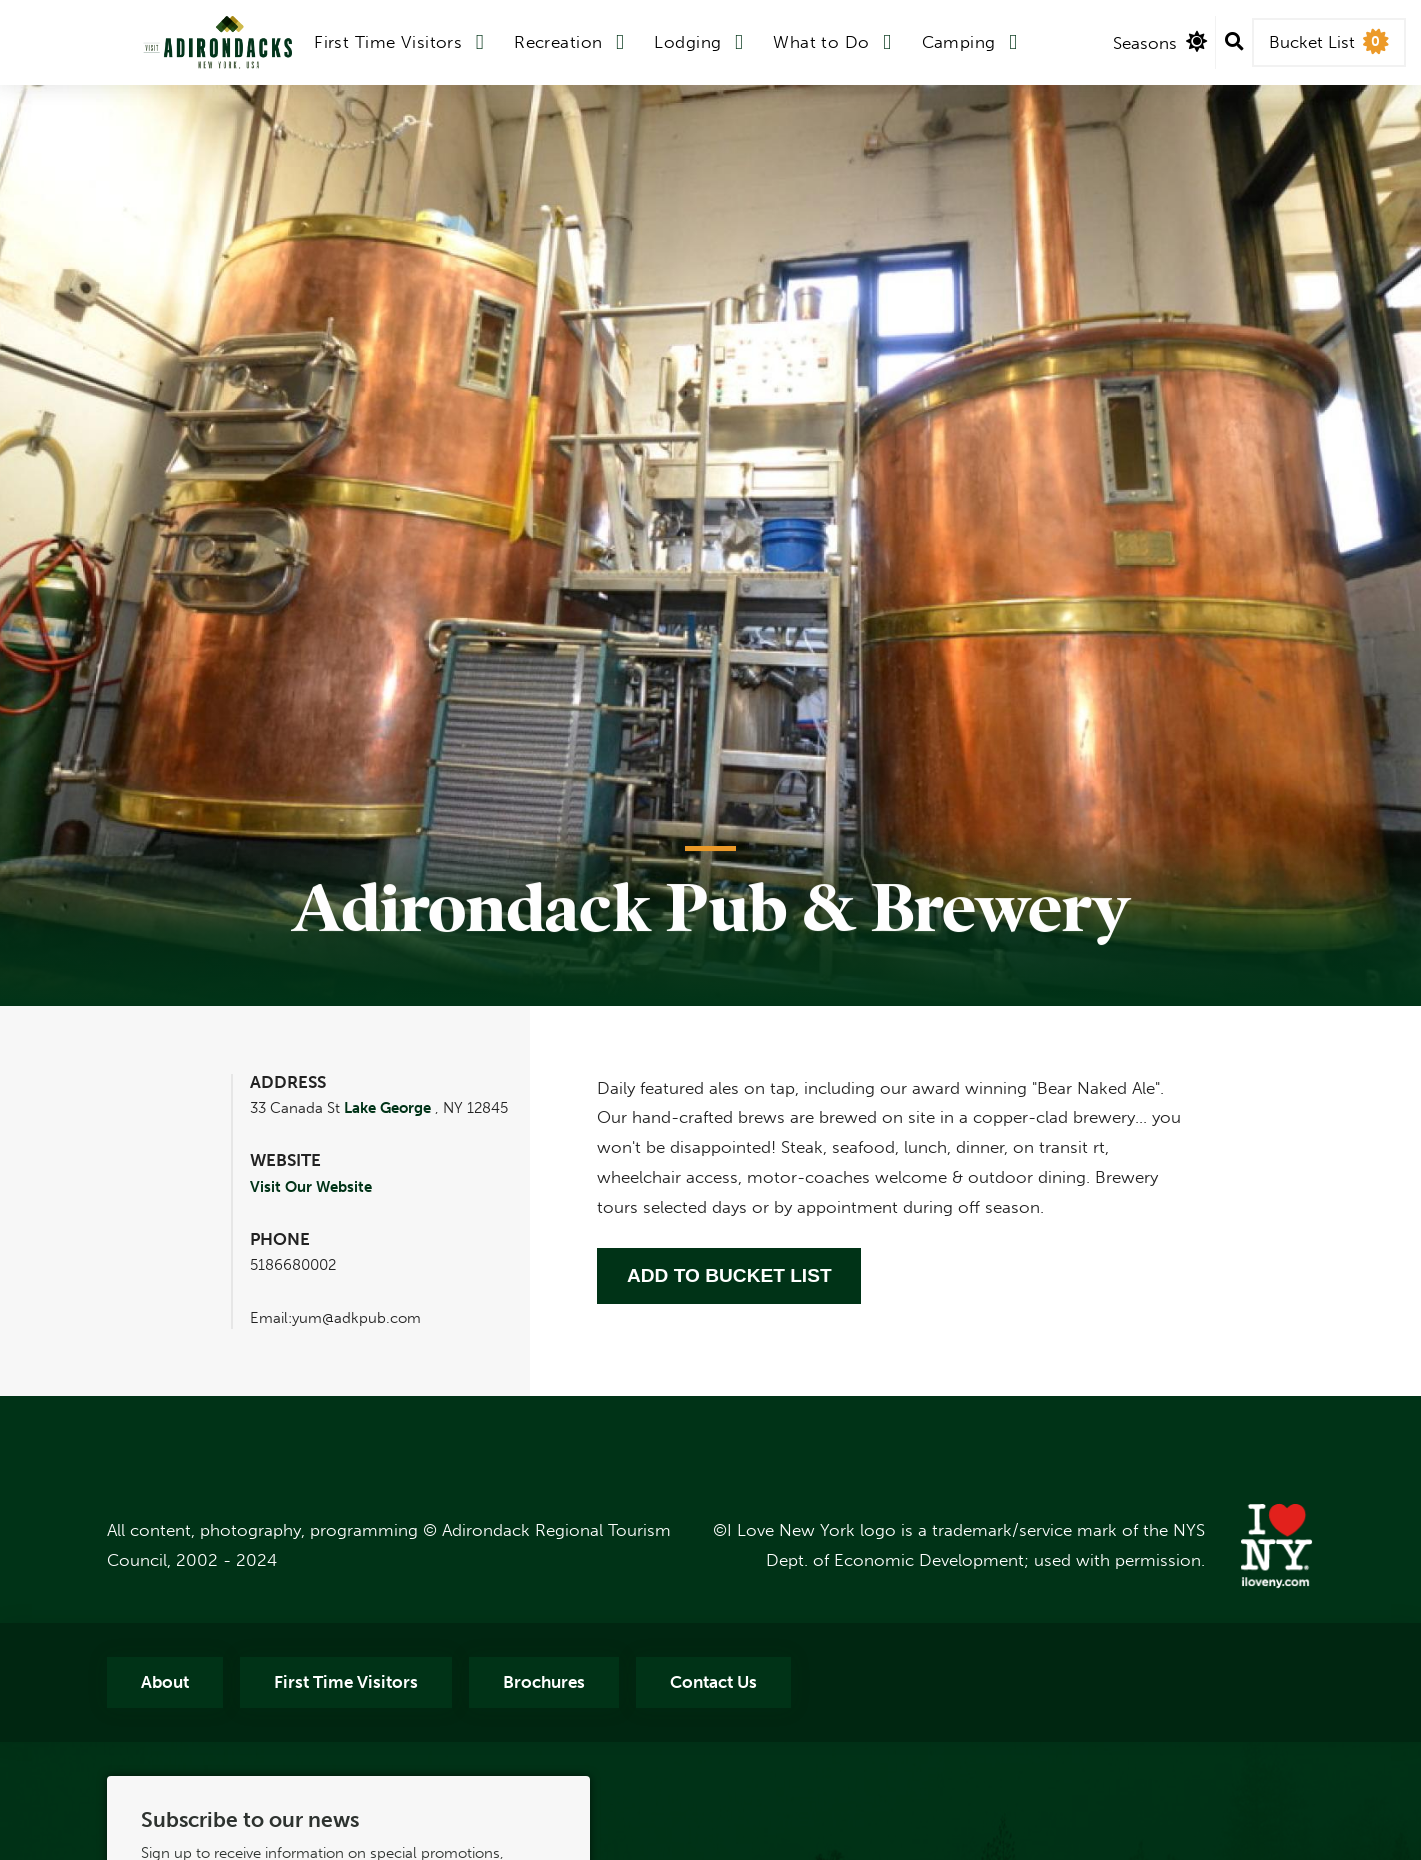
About (165, 1682)
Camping (959, 42)
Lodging (687, 42)
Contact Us (713, 1682)
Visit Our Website (311, 1187)
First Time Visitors (388, 42)
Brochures (544, 1682)
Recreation (558, 42)
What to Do (821, 42)
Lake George (387, 1108)
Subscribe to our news (250, 1820)
